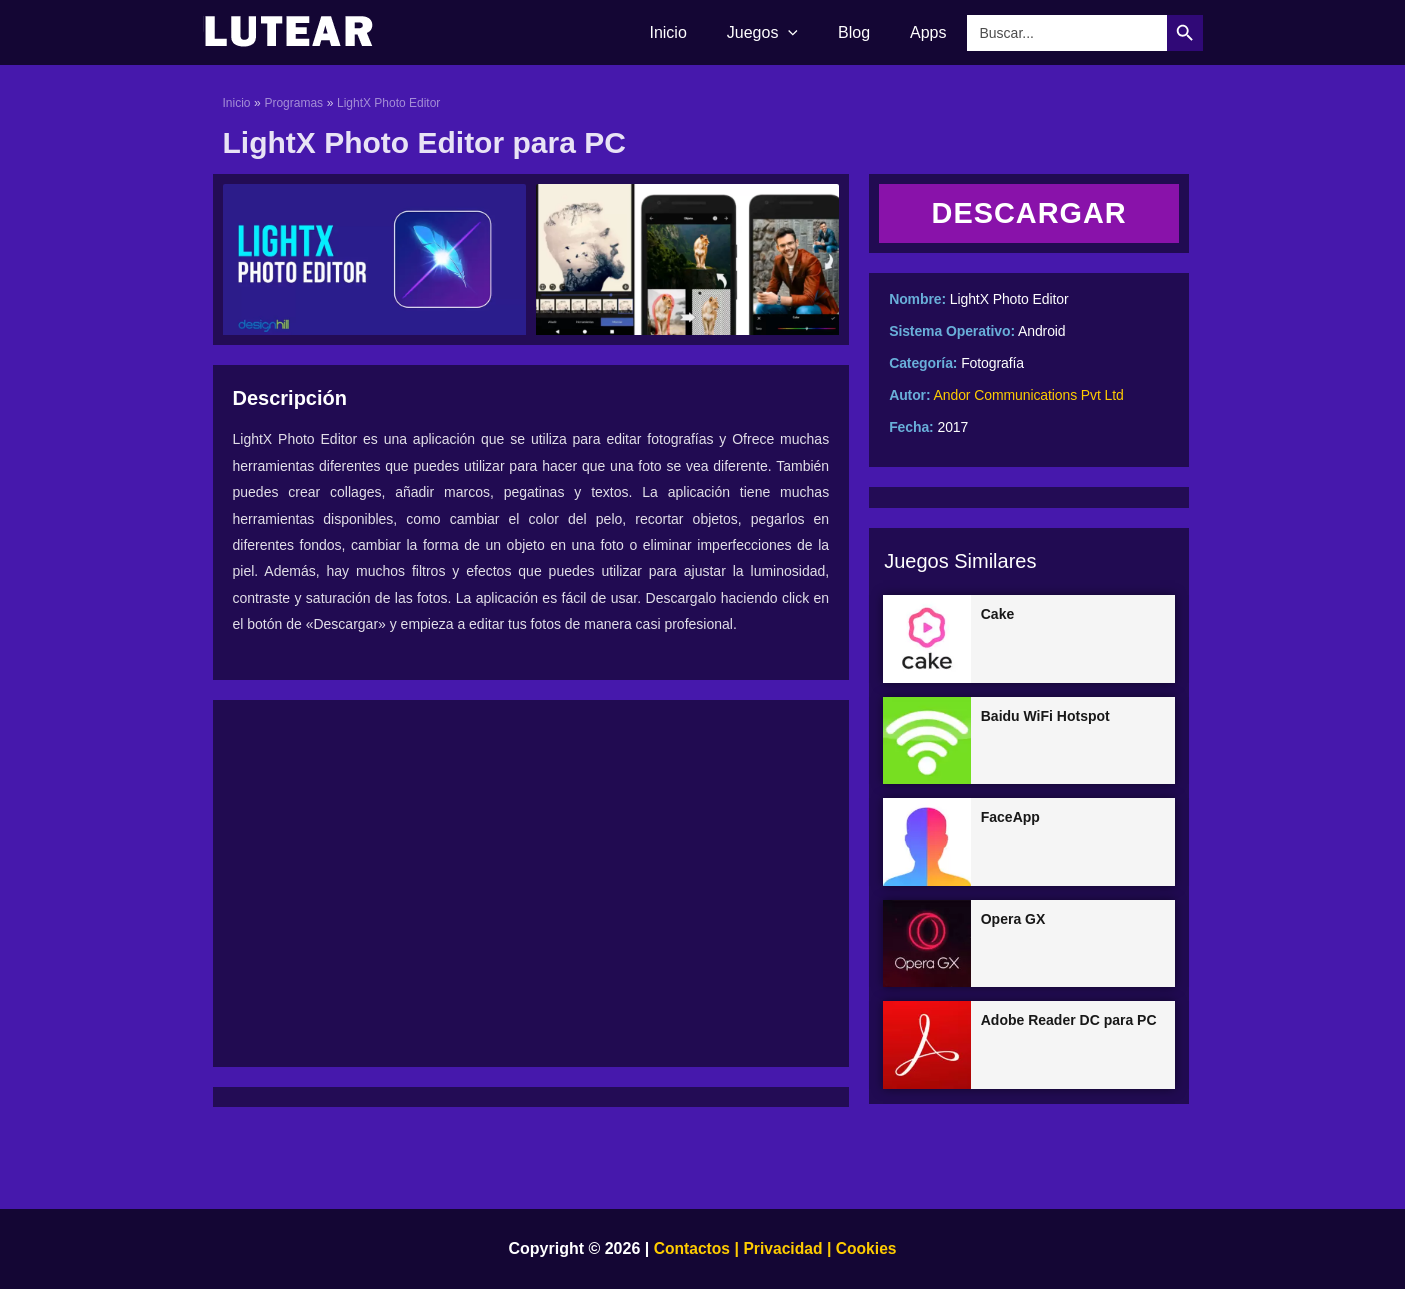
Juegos (782, 33)
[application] (808, 33)
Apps (932, 32)
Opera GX (1013, 920)
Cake (997, 615)
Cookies (865, 1248)
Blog (866, 32)
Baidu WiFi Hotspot (1045, 717)
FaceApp (1010, 818)
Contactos (690, 1248)
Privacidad (783, 1248)
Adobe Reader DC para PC (1069, 1022)
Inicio (695, 32)
